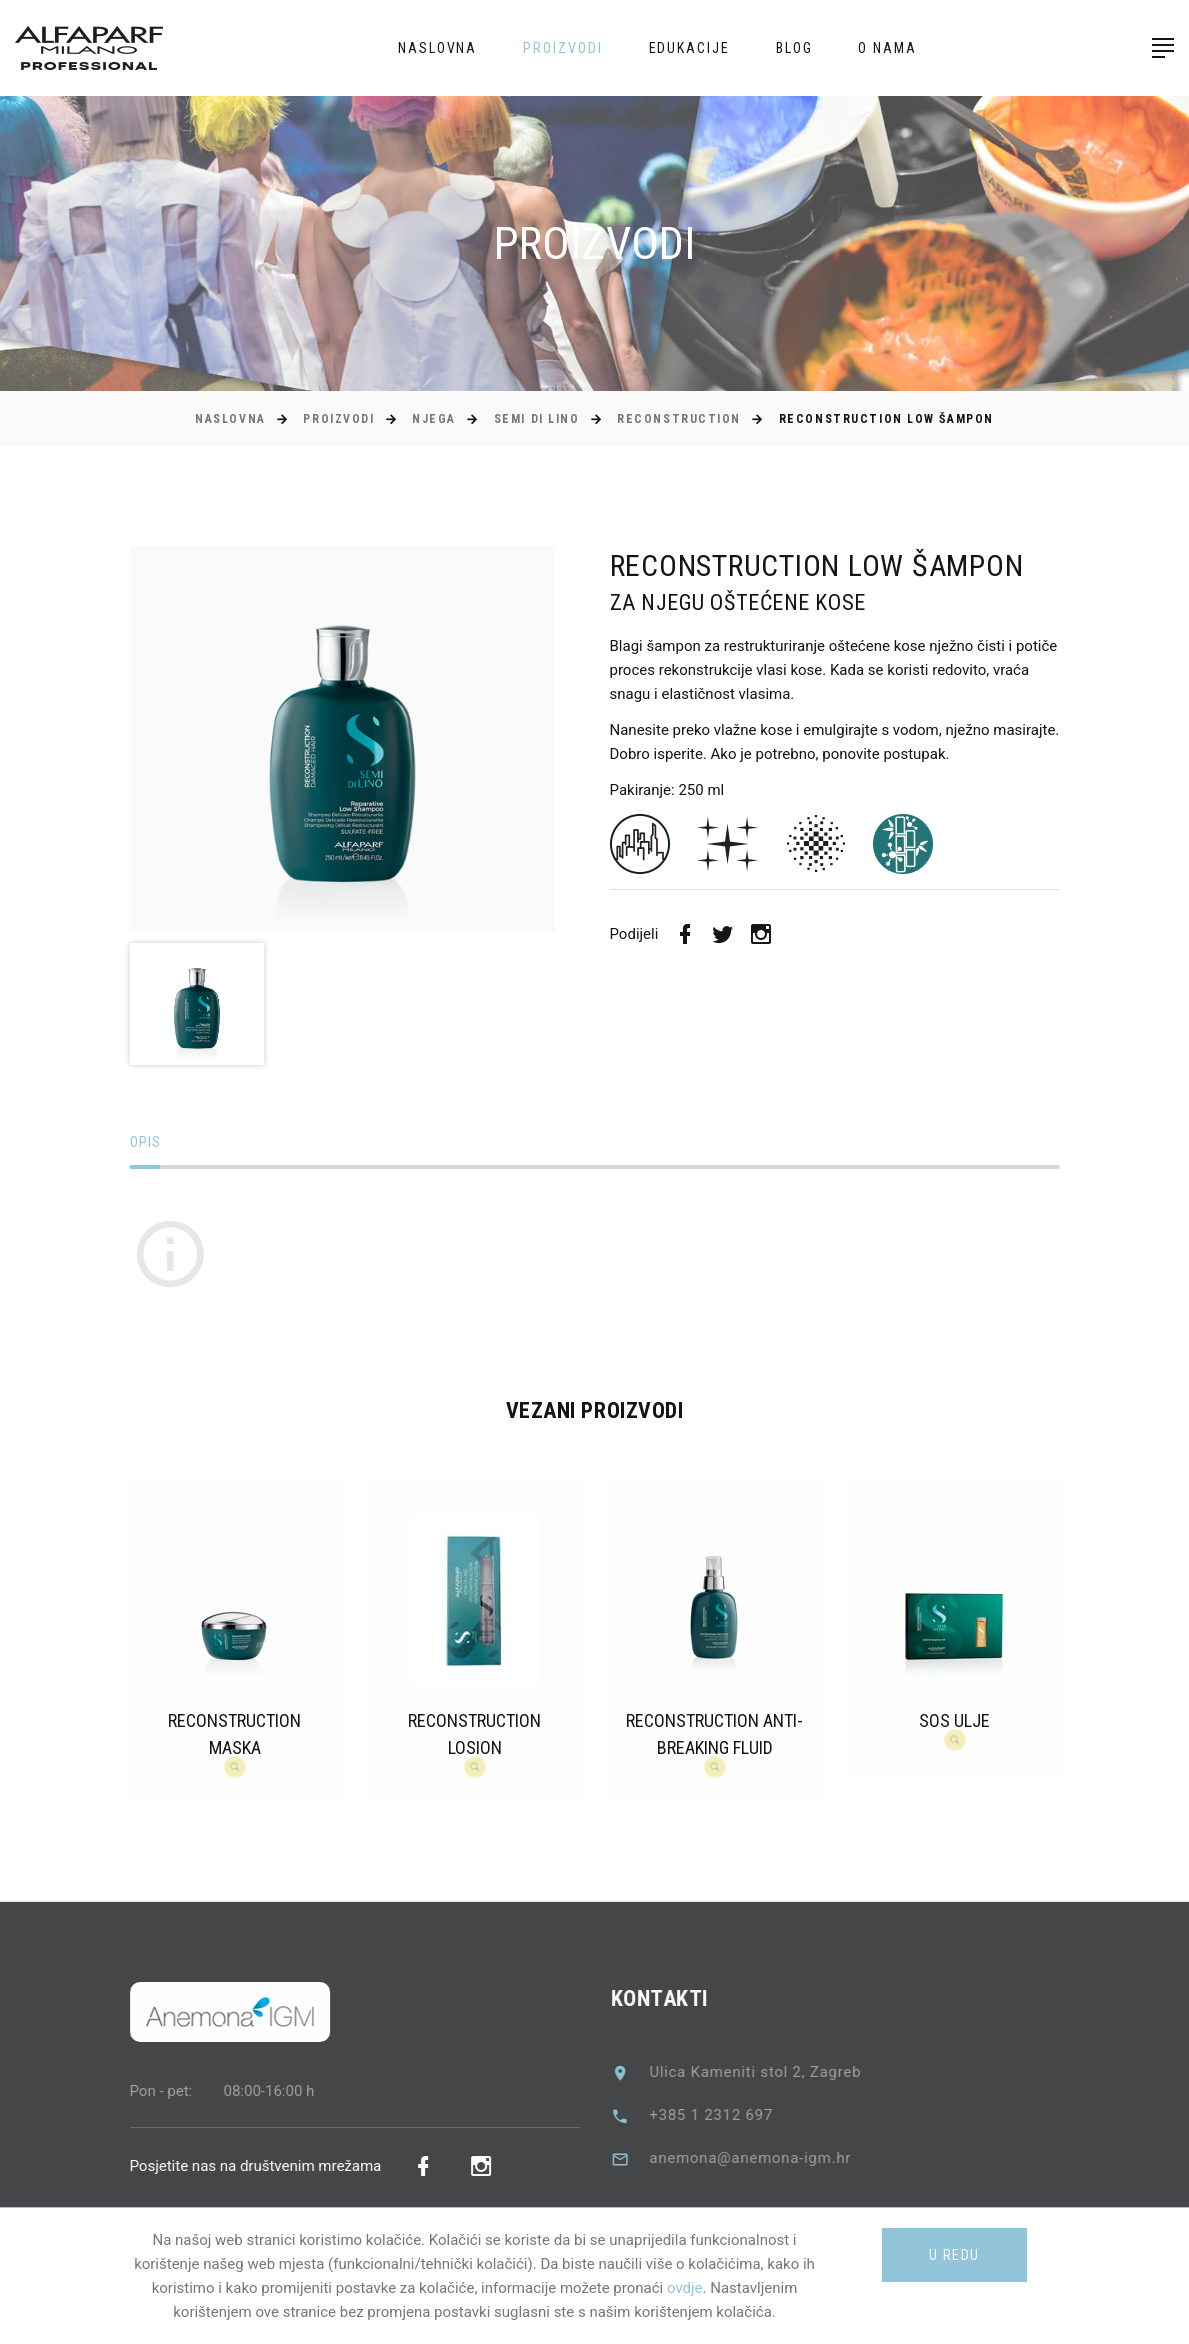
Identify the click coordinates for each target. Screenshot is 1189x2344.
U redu (954, 2255)
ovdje (685, 2288)
